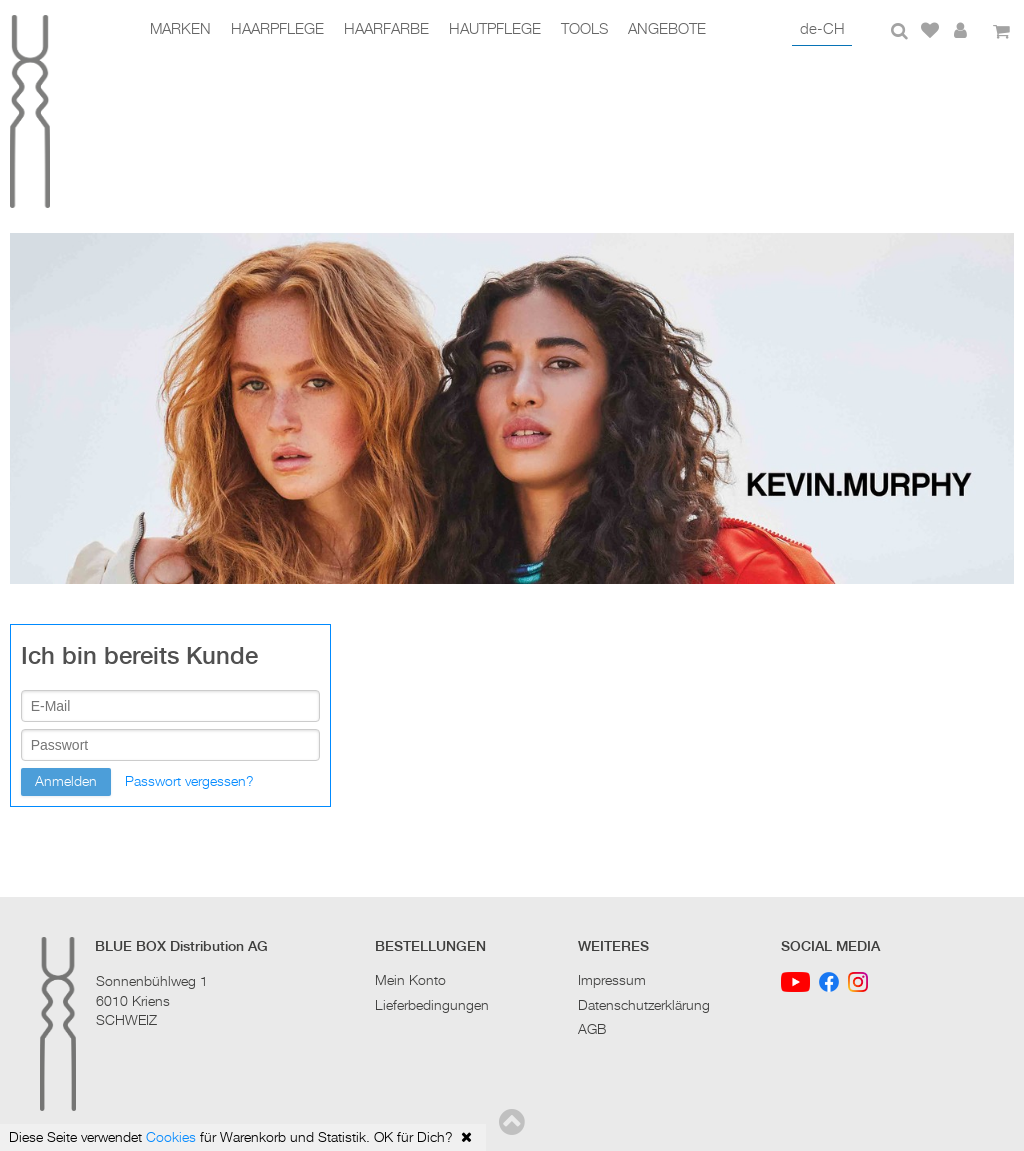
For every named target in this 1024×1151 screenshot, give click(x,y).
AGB (592, 1030)
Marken (180, 30)
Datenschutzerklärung (644, 1006)
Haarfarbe (386, 30)
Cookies (171, 1138)
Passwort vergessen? (189, 782)
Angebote (667, 30)
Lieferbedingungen (432, 1006)
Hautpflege (495, 30)
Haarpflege (277, 30)
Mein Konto (410, 981)
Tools (584, 30)
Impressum (612, 981)
